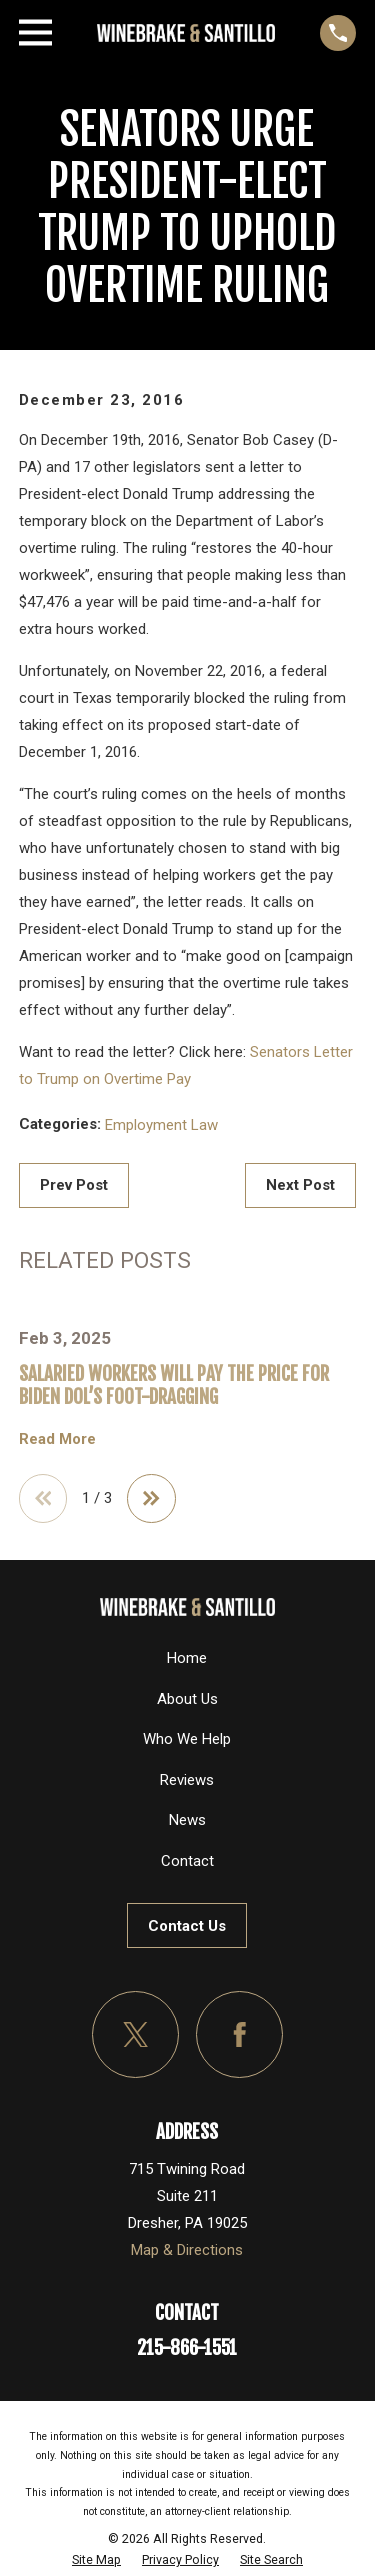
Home (187, 1658)
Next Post (300, 1185)
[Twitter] (136, 2035)
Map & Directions (187, 2250)
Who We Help (187, 1739)
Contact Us (187, 1926)
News (187, 1820)
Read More (57, 1439)
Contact (187, 1861)
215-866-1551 (187, 2348)
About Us (187, 1699)
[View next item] (151, 1498)
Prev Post (74, 1185)
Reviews (187, 1780)
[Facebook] (240, 2035)
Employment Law (161, 1125)
